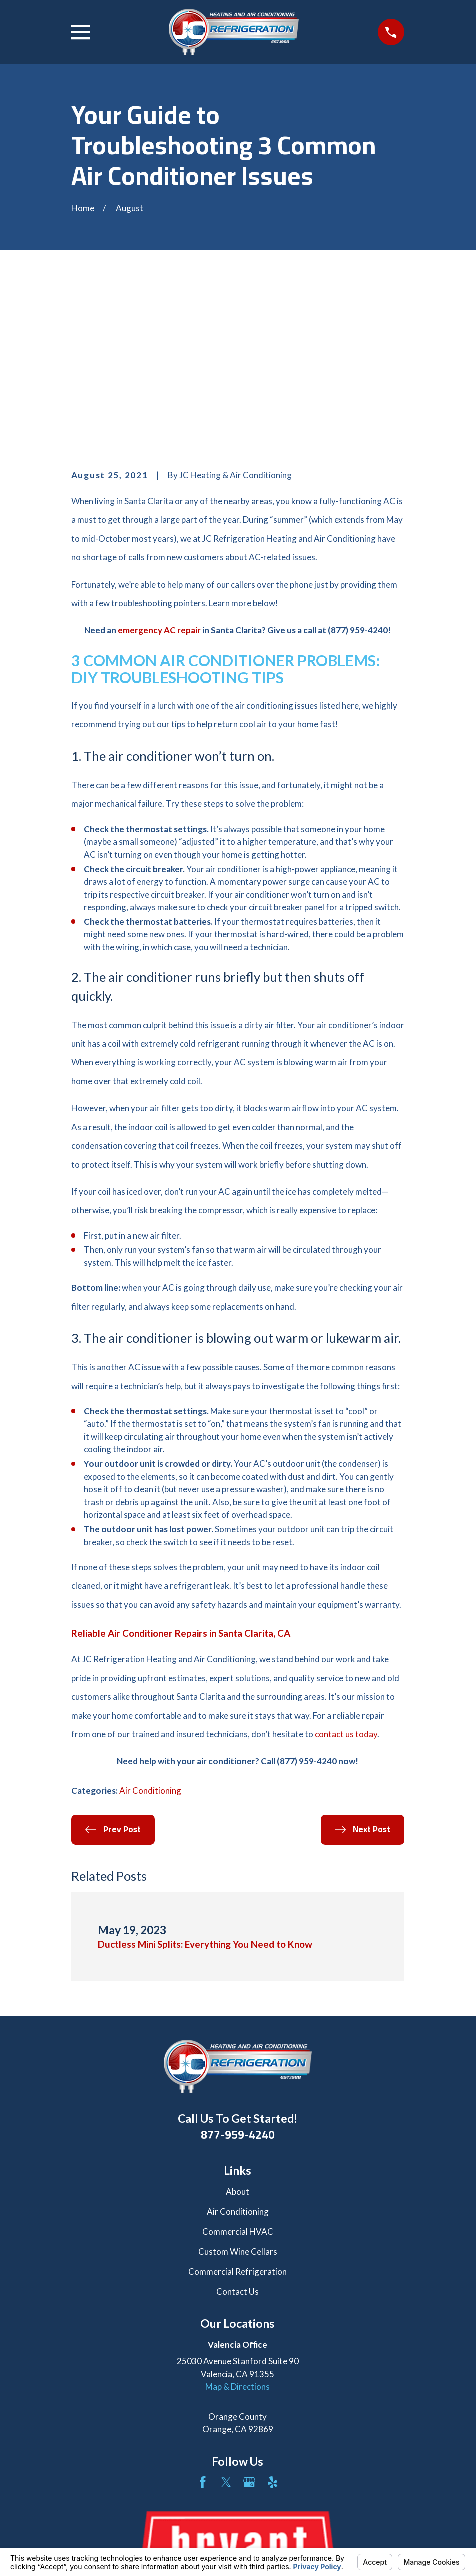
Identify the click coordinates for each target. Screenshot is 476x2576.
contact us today (346, 1582)
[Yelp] (273, 2331)
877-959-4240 (238, 1983)
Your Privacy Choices (204, 2542)
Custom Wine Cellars (238, 2100)
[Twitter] (226, 2331)
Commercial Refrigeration (237, 2120)
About (238, 2040)
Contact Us (237, 2140)
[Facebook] (203, 2331)
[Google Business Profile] (250, 2331)
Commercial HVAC (238, 2080)
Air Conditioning (151, 1639)
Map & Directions (238, 2235)
